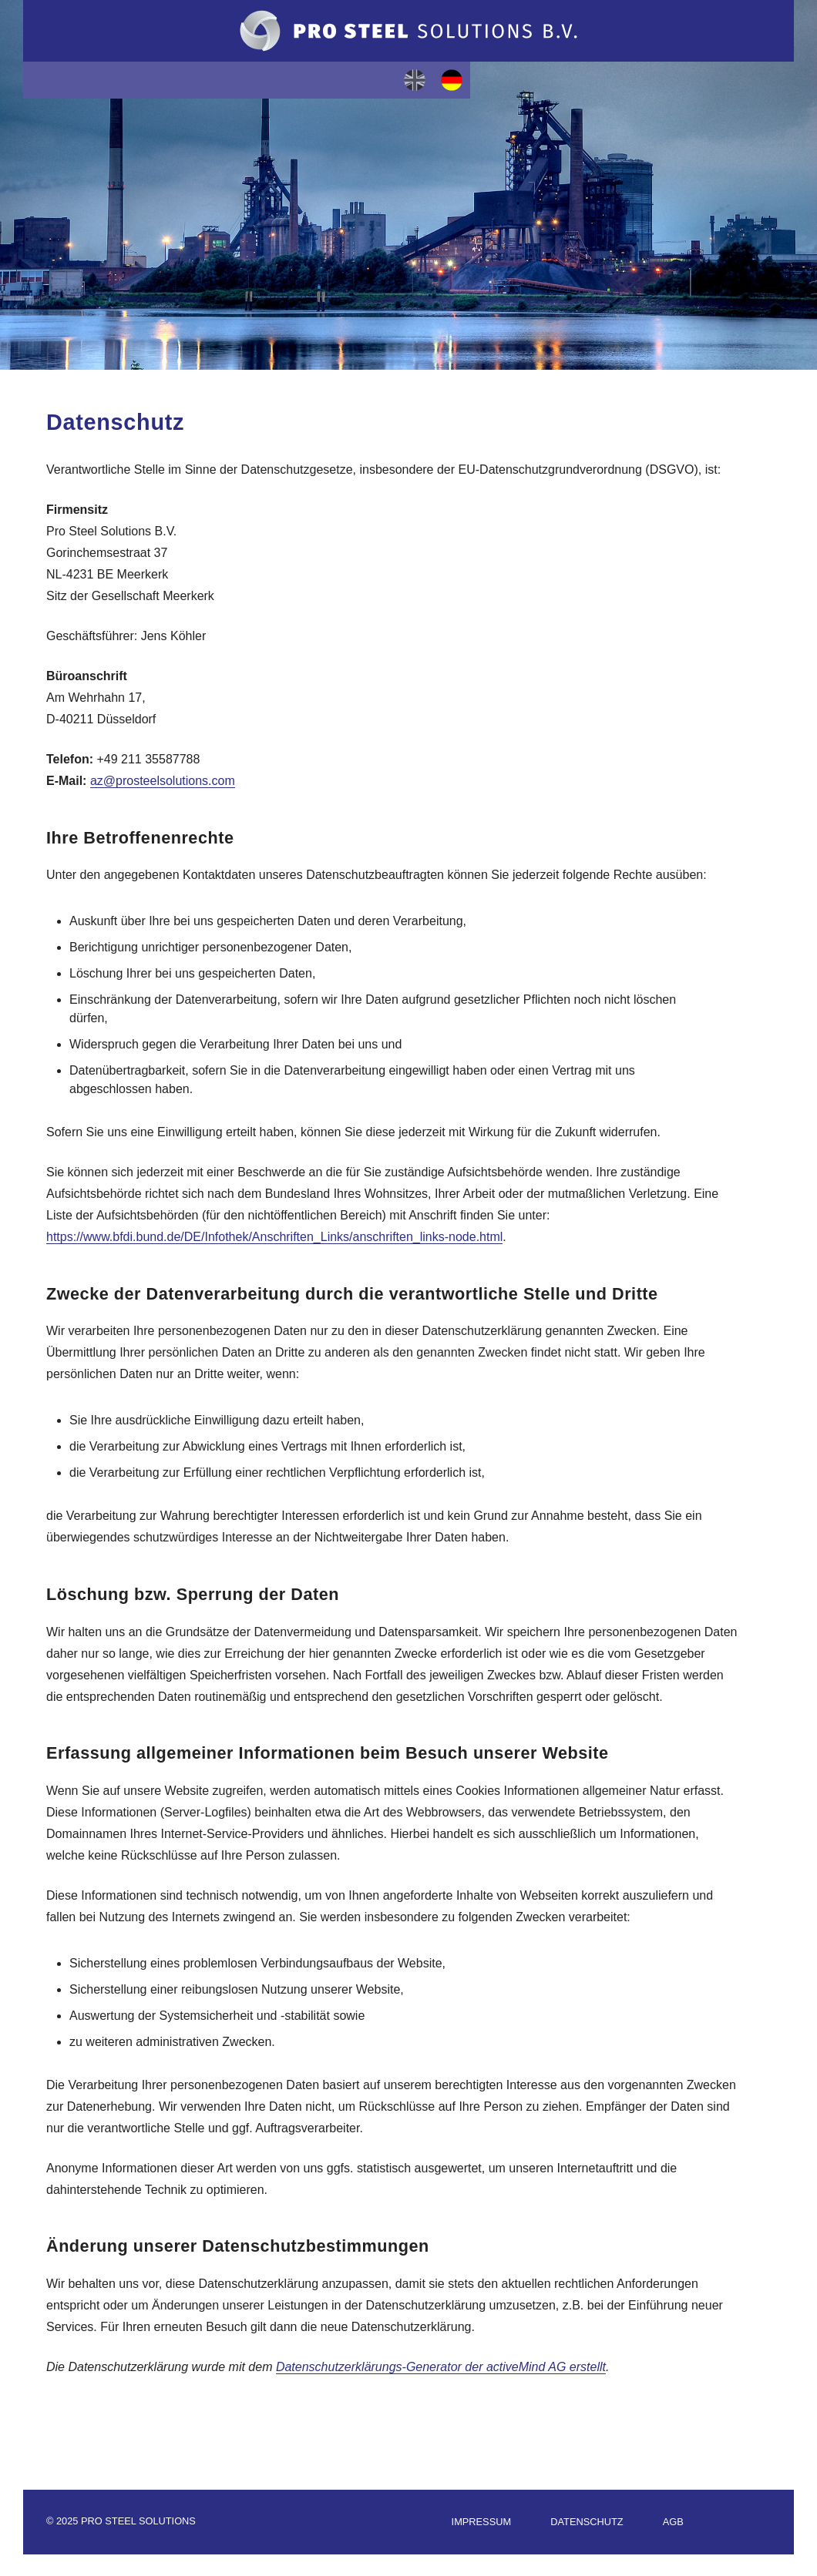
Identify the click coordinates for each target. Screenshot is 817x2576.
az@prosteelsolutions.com (162, 780)
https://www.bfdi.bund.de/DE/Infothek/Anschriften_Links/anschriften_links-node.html (274, 1236)
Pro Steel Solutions (408, 31)
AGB (673, 2521)
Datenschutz (586, 2521)
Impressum (482, 2521)
